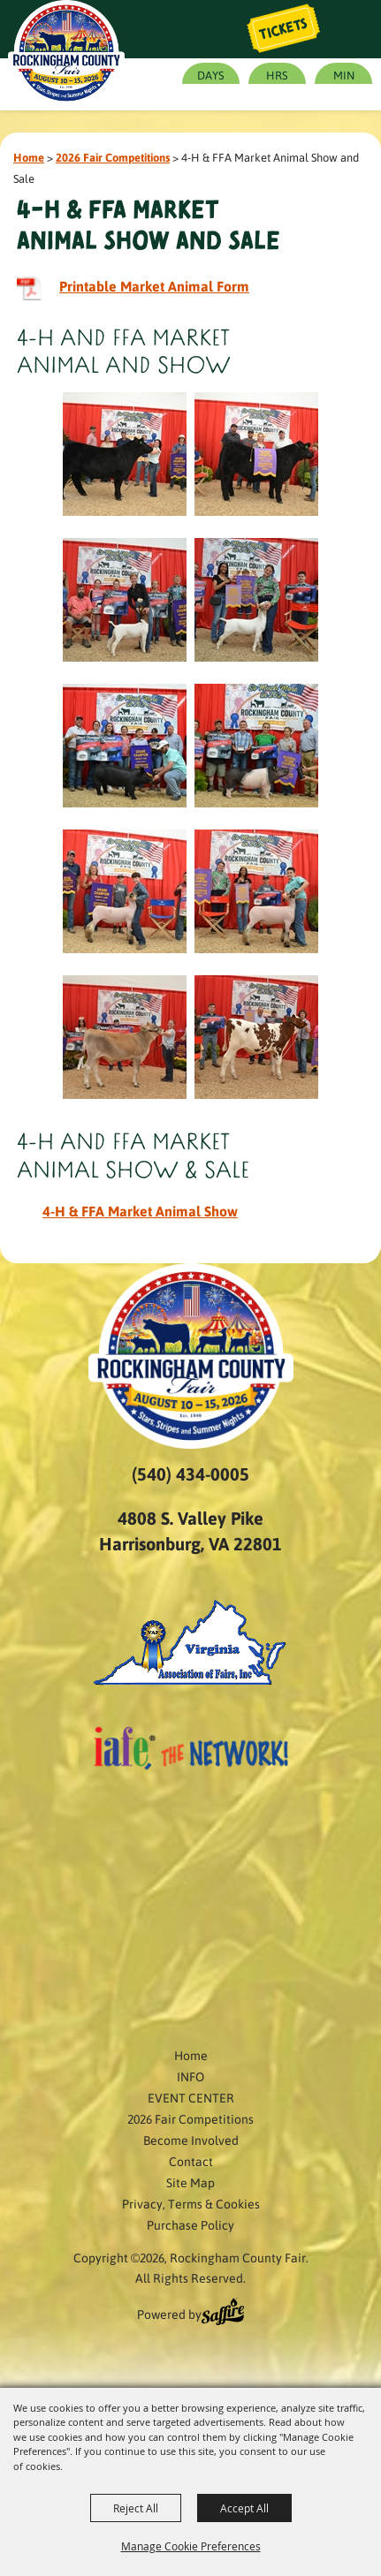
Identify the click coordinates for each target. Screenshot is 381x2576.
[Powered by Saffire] (223, 2314)
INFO (190, 2076)
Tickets (283, 29)
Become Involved (191, 2140)
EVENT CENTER (191, 2097)
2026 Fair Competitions (113, 156)
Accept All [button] (244, 2508)
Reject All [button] (135, 2508)
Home (28, 156)
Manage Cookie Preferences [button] (191, 2546)
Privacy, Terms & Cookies (191, 2203)
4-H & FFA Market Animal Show (140, 1210)
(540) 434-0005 (190, 1473)
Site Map (190, 2182)
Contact (191, 2161)
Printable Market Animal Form (154, 286)
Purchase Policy (190, 2224)
